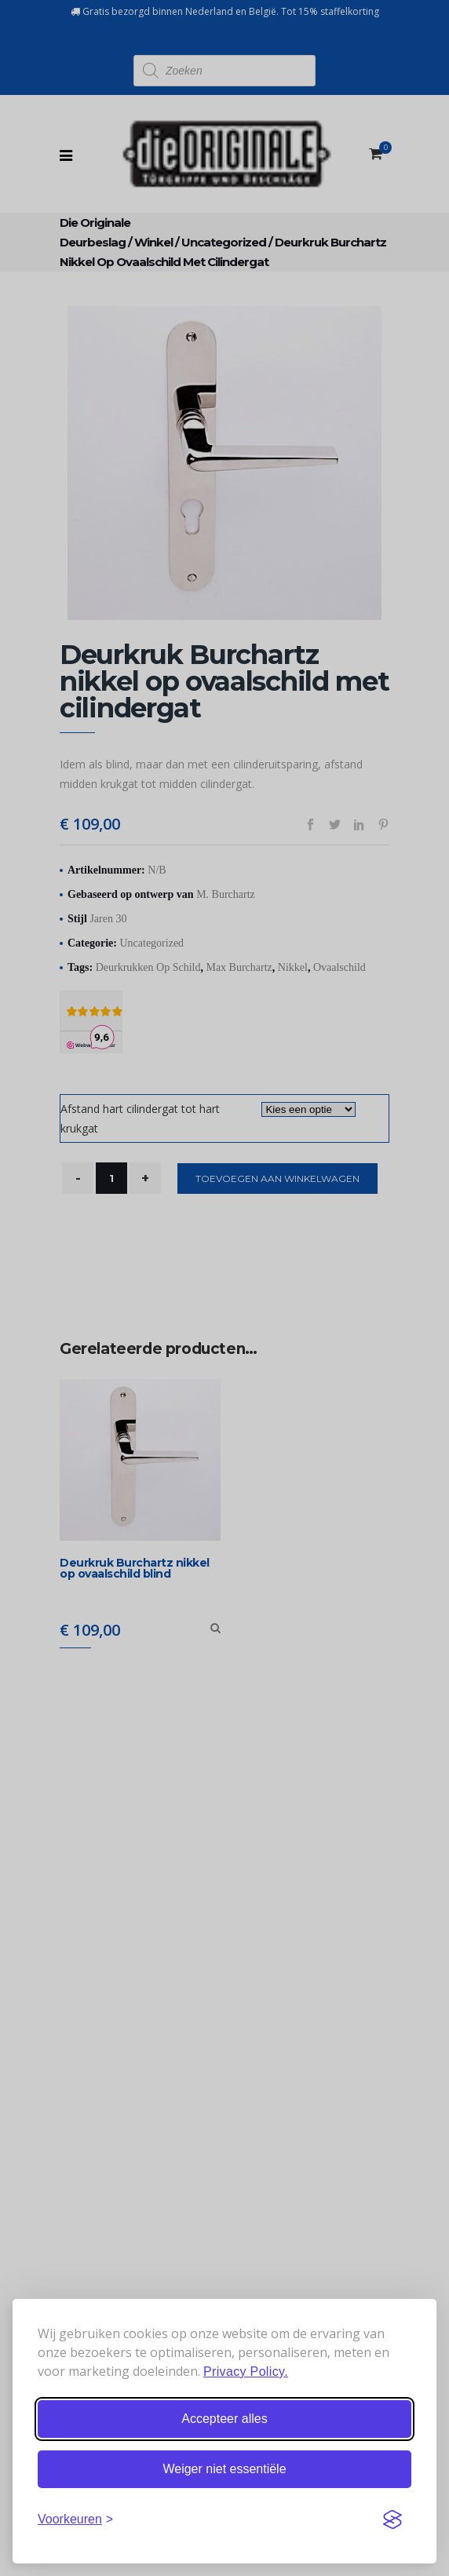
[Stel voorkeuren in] (75, 2519)
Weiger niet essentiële (224, 2469)
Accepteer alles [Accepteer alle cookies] (224, 2418)
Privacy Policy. (245, 2371)
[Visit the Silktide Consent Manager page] (392, 2519)
